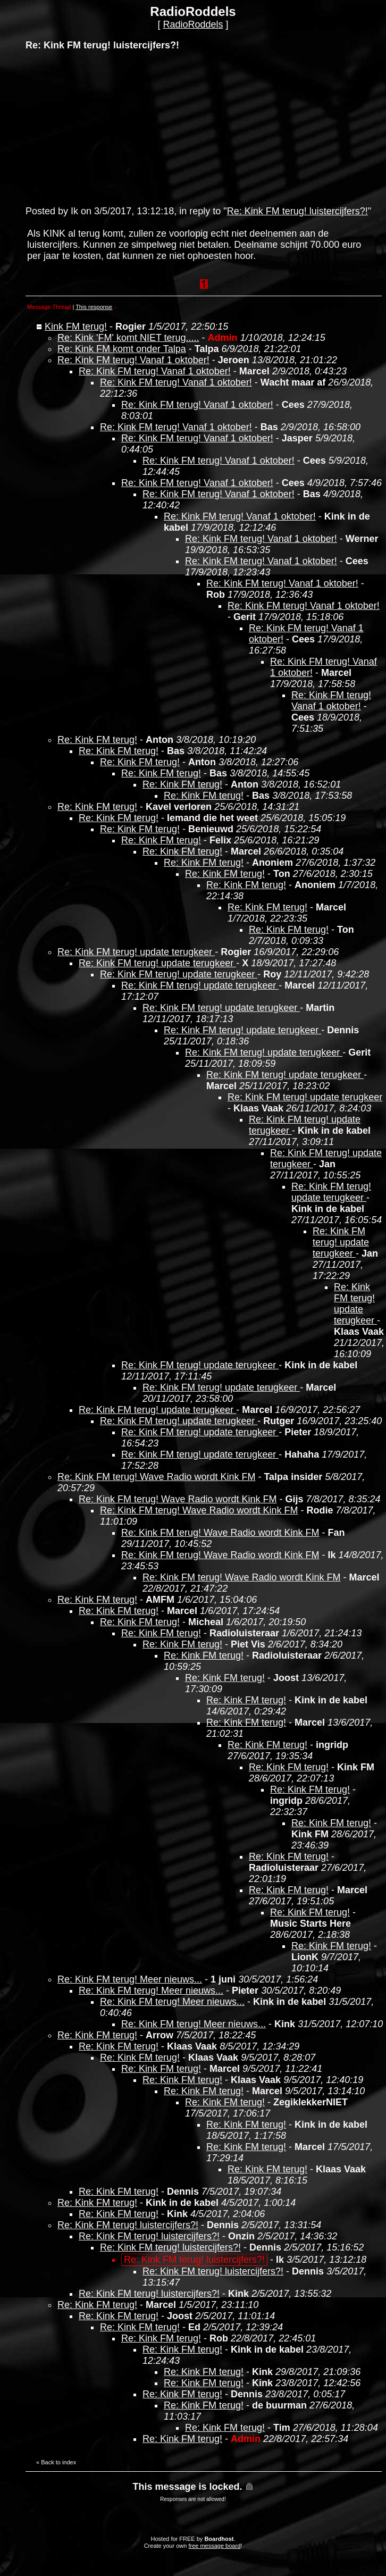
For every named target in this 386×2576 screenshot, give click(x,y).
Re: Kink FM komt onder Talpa (121, 349)
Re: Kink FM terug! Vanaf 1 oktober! (133, 360)
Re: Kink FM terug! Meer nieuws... (129, 1979)
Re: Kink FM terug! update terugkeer (136, 952)
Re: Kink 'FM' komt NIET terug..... (128, 337)
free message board (214, 2545)
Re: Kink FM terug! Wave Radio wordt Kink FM (156, 1476)
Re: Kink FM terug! (97, 739)
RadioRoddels (193, 24)
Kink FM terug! (76, 326)
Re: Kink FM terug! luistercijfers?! (297, 211)
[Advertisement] (105, 127)
